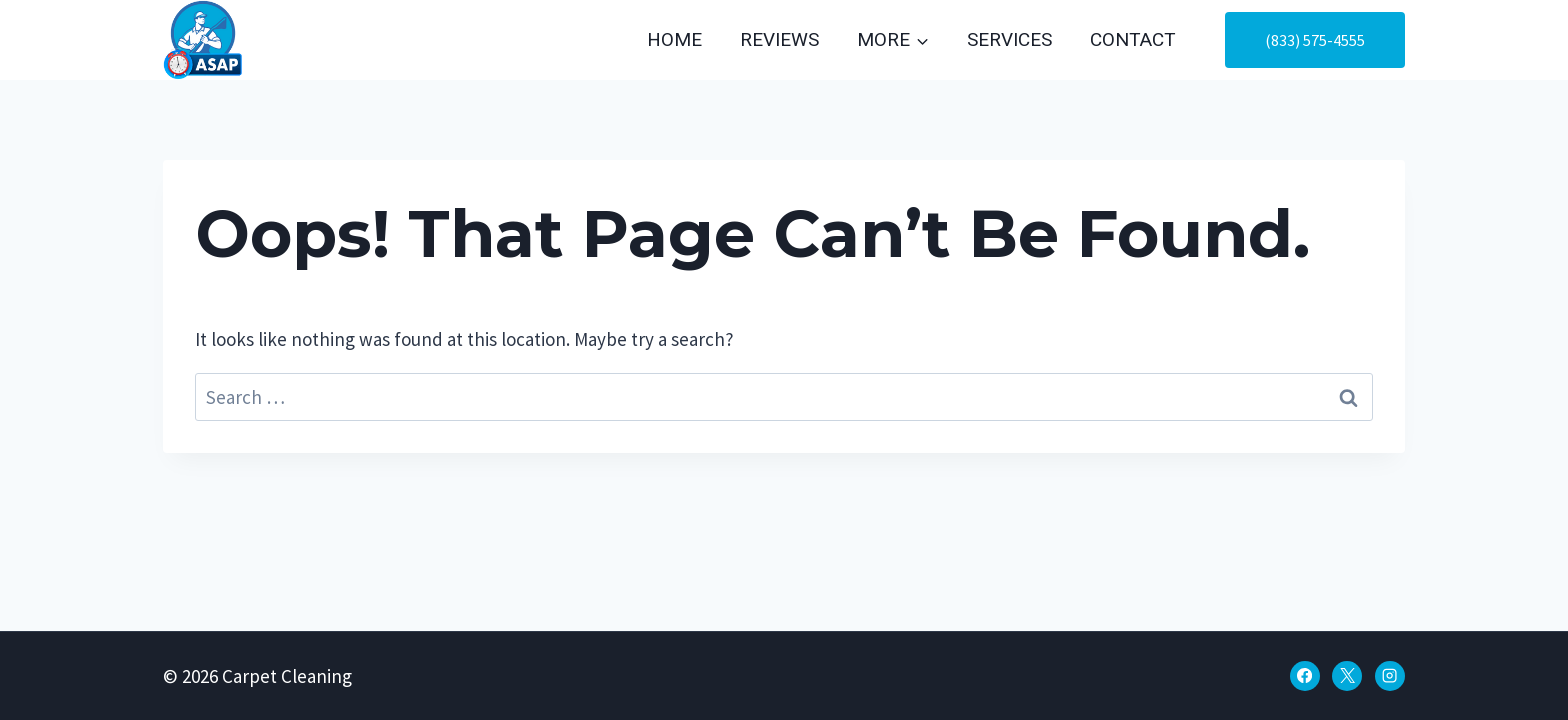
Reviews (779, 40)
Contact (1133, 40)
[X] (1347, 676)
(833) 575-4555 (1315, 40)
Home (674, 40)
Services (1009, 40)
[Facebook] (1305, 676)
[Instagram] (1390, 676)
